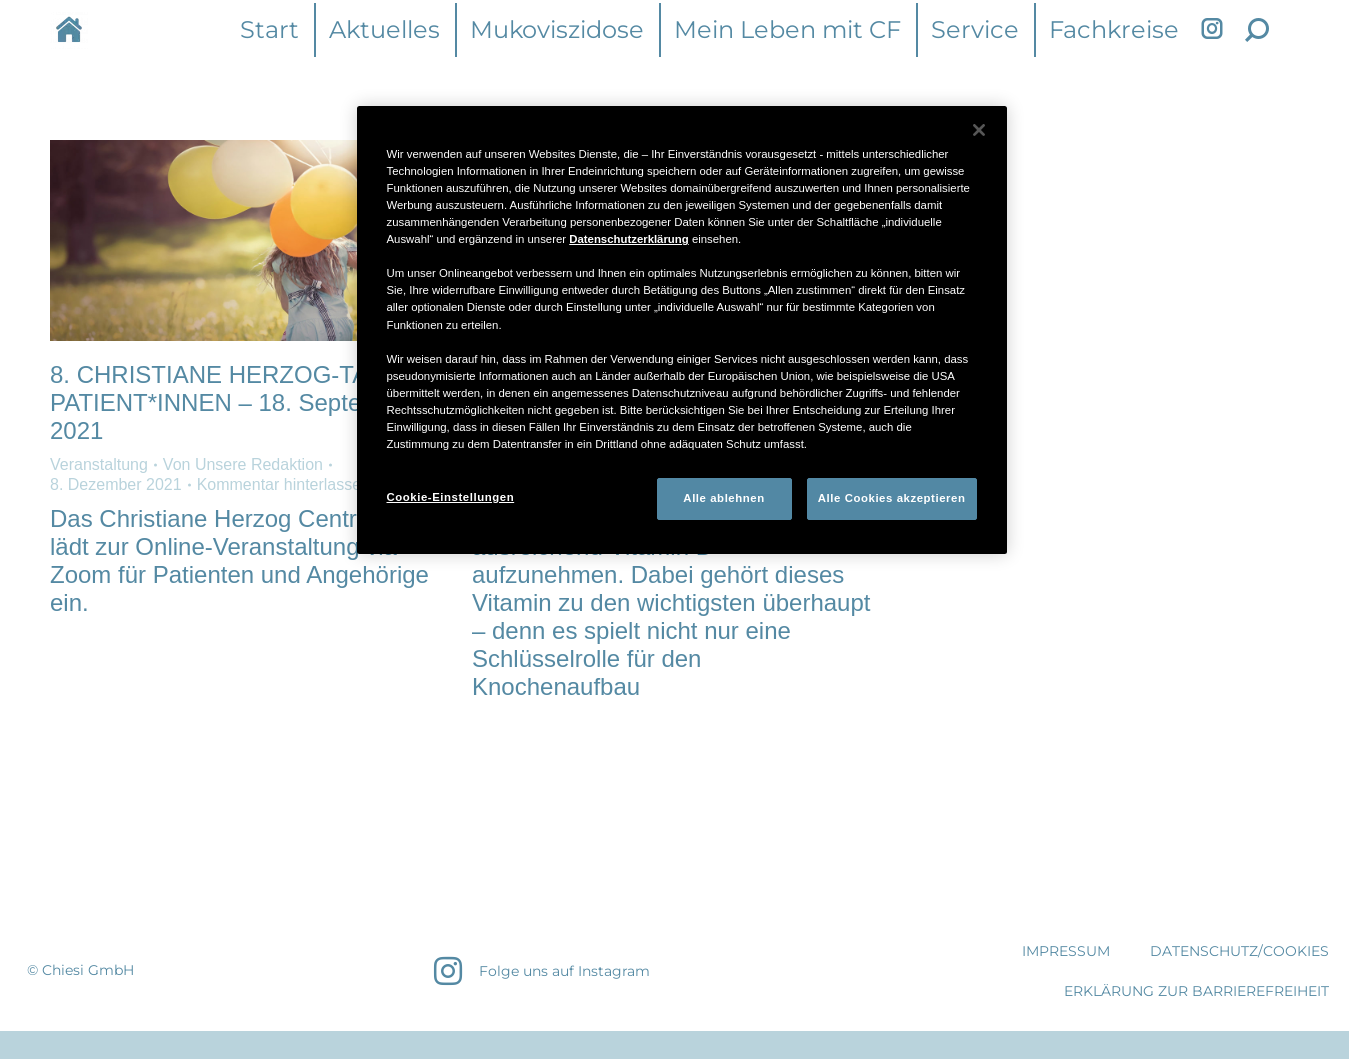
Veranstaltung (99, 464)
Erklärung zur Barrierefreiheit (1196, 991)
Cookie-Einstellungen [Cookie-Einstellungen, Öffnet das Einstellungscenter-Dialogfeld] (451, 497)
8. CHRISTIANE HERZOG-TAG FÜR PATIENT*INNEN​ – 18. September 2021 (246, 402)
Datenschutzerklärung (628, 239)
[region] (682, 330)
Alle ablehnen (723, 498)
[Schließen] (979, 130)
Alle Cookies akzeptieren (892, 498)
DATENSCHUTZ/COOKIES (1239, 951)
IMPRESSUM (1066, 951)
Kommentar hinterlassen (283, 484)
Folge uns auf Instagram (564, 971)
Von (243, 464)
